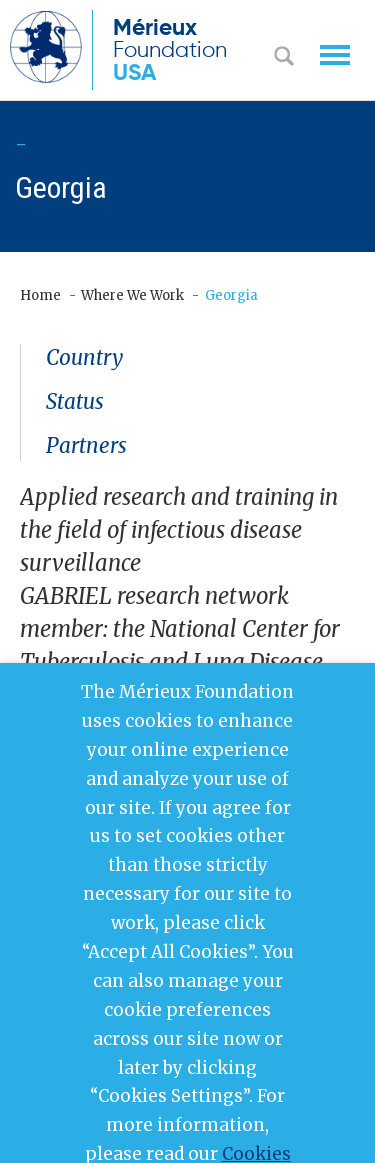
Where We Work (132, 295)
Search (284, 58)
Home (40, 295)
